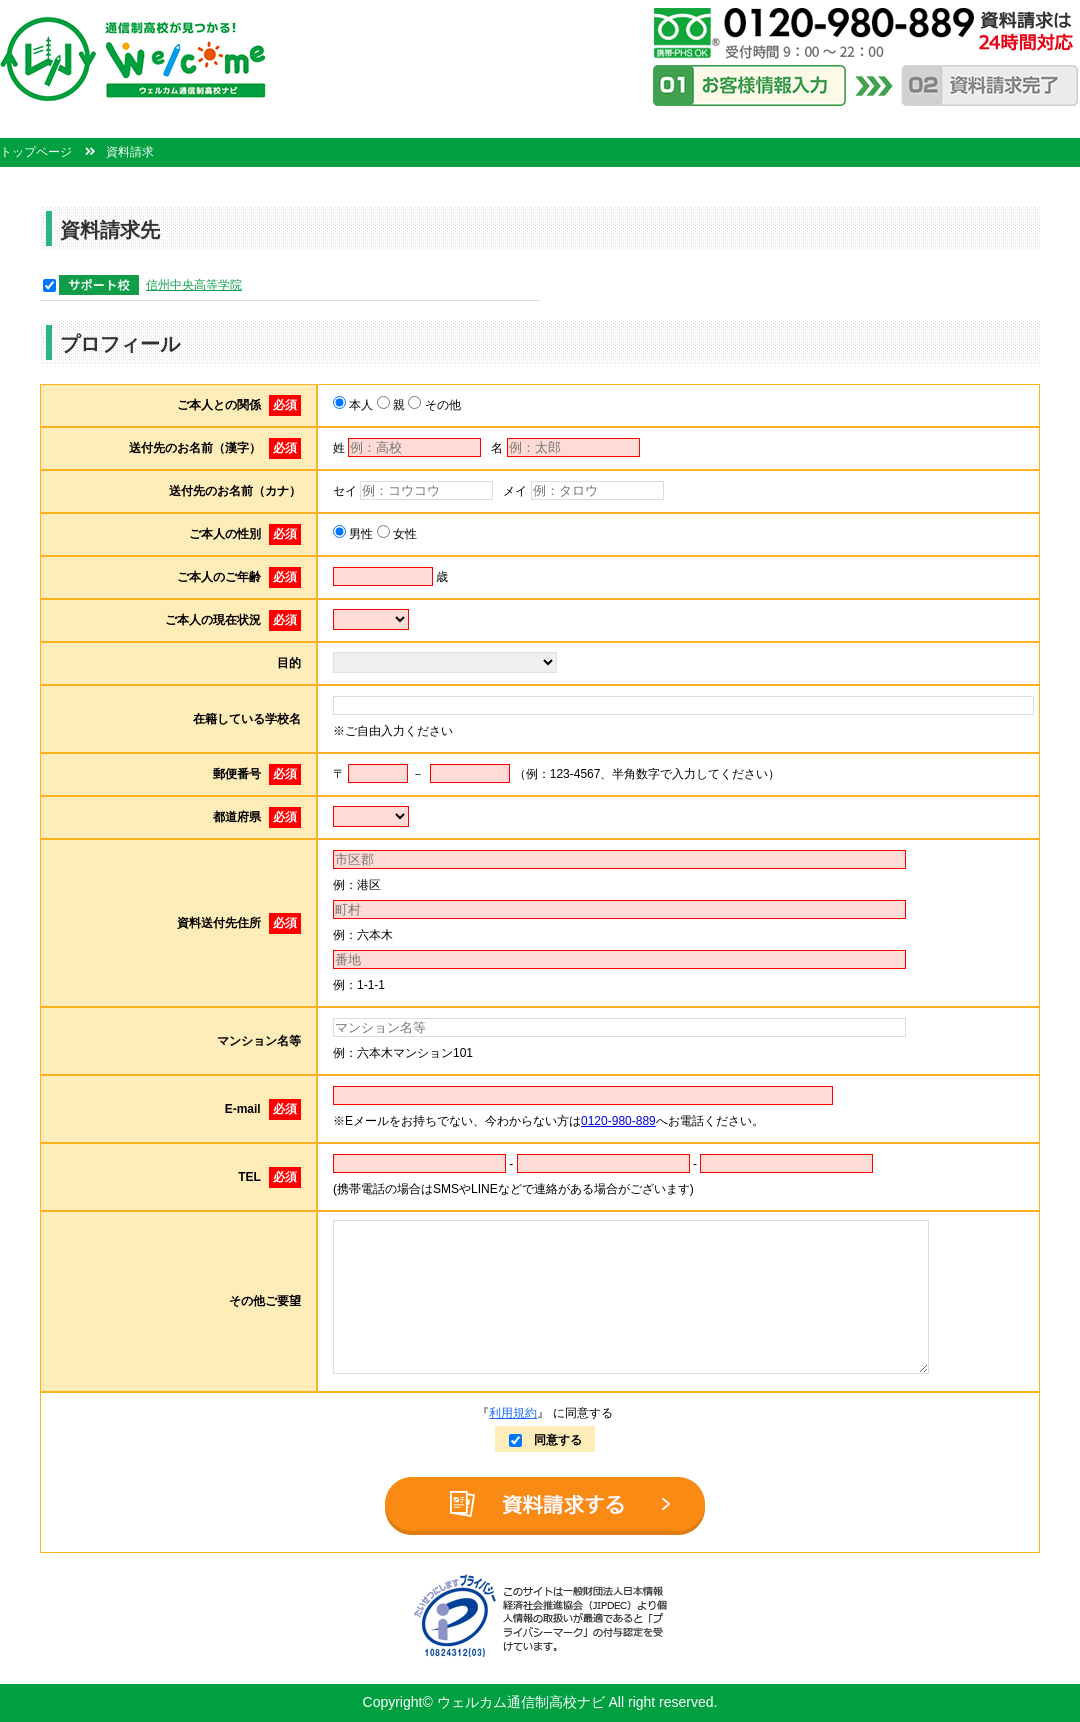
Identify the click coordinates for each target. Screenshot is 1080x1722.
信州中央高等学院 (194, 285)
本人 (359, 405)
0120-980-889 (618, 1121)
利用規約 (513, 1413)
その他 (440, 405)
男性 (359, 534)
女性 (403, 534)
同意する (545, 1440)
